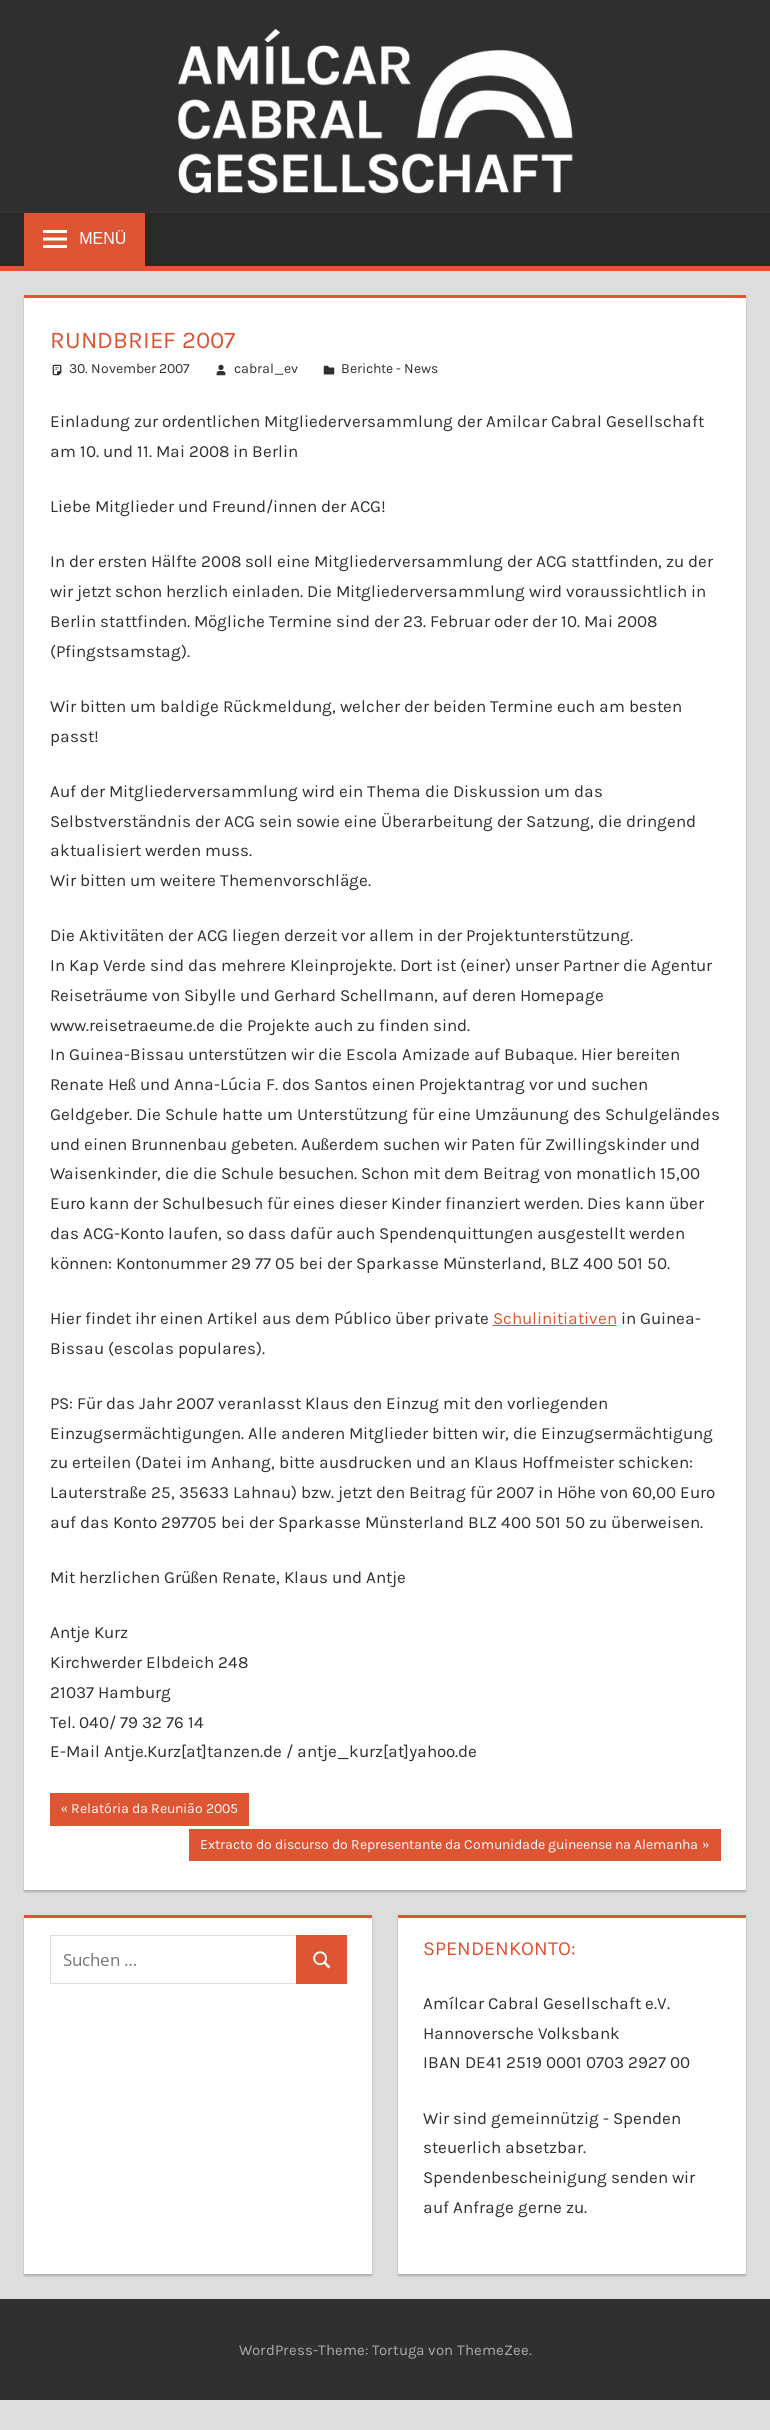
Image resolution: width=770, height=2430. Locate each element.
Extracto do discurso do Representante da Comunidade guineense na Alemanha (448, 1847)
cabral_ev (266, 368)
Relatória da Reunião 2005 (154, 1811)
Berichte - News (389, 368)
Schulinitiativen (555, 1318)
